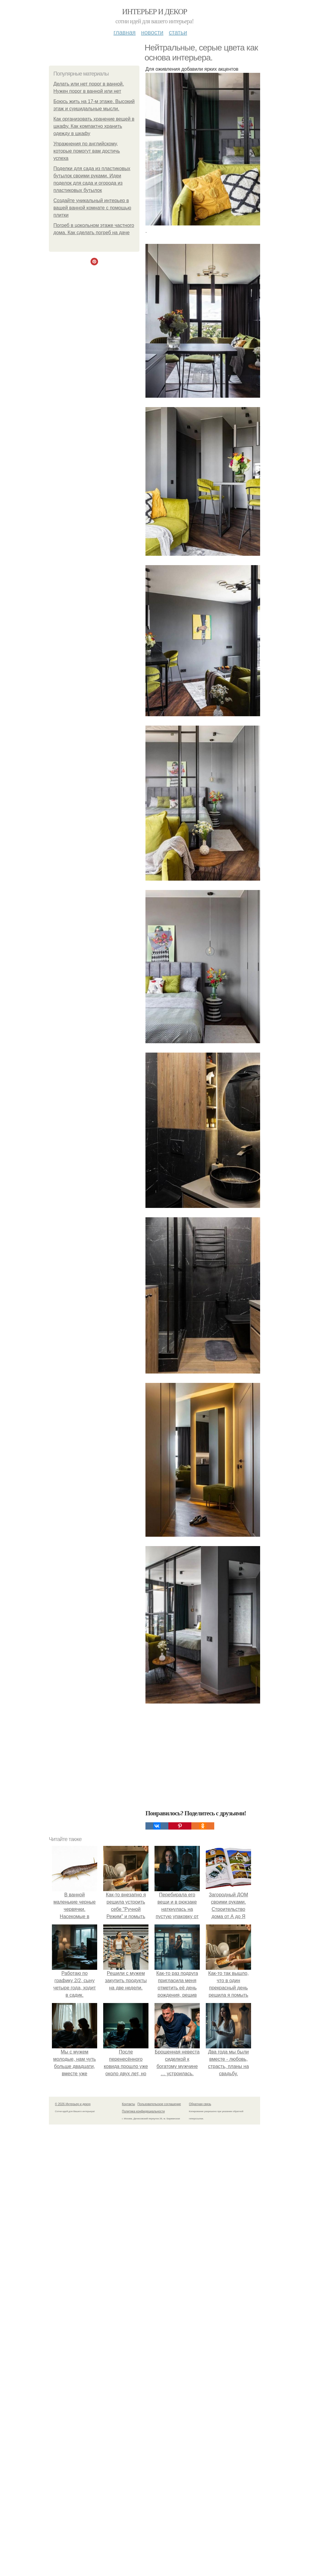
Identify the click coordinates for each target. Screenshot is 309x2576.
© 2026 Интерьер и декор (73, 2104)
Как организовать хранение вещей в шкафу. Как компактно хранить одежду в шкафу (93, 126)
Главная (124, 32)
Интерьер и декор (154, 11)
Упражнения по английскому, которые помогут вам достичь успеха (86, 151)
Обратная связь (200, 2104)
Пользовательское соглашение (159, 2104)
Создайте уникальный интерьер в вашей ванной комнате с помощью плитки (92, 208)
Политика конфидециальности (143, 2111)
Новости (152, 32)
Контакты (128, 2104)
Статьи (178, 32)
